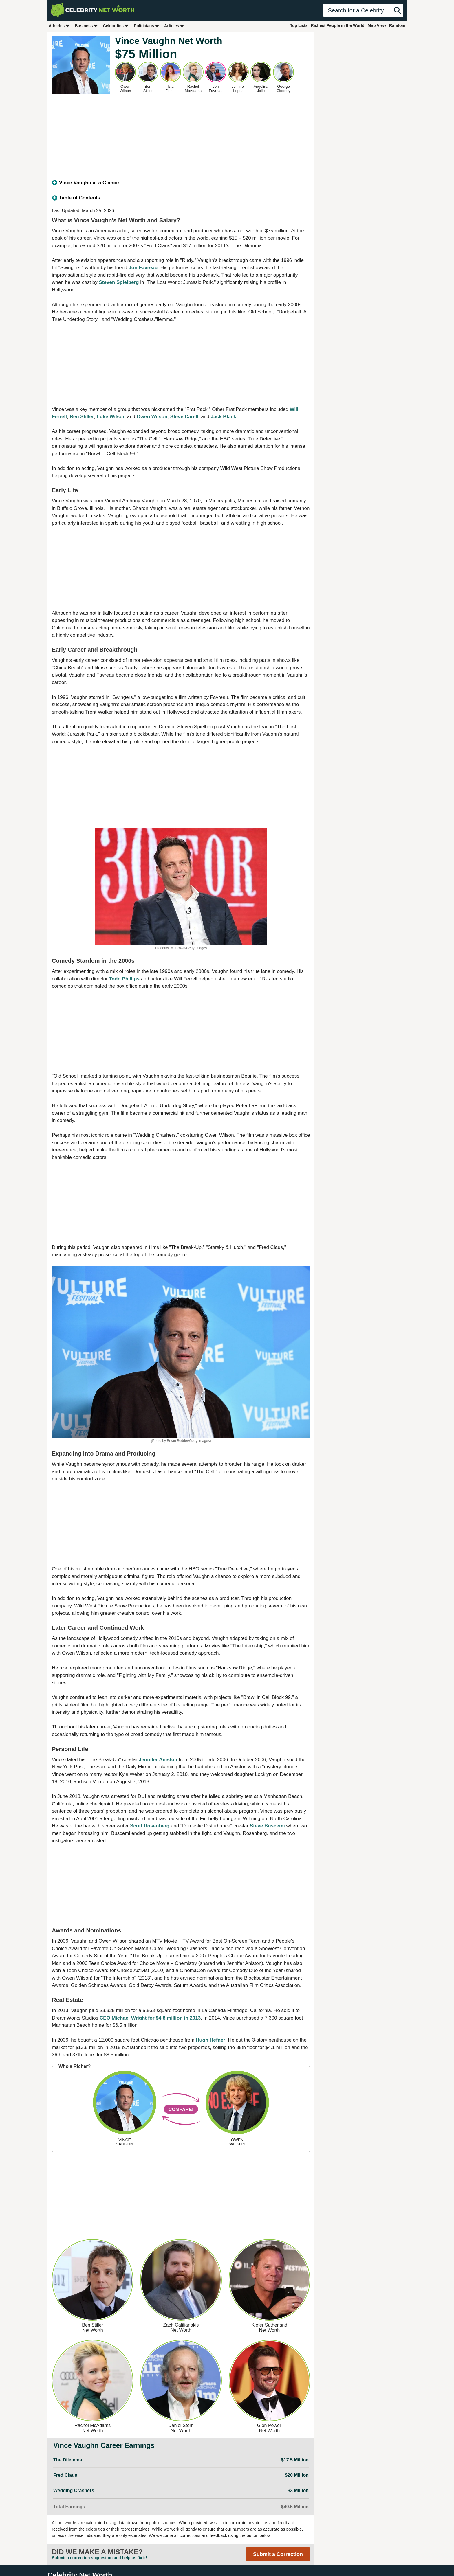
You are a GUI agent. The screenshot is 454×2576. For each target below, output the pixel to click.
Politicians (146, 25)
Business (86, 25)
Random (397, 25)
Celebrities (116, 25)
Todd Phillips (124, 979)
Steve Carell (184, 416)
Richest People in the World (338, 25)
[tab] (180, 182)
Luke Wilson (111, 416)
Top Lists (298, 25)
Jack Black (223, 416)
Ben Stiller (81, 416)
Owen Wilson (152, 416)
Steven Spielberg (119, 282)
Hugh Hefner (210, 2040)
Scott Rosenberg (149, 1826)
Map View (376, 25)
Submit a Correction (278, 2554)
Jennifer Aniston (158, 1759)
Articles (174, 25)
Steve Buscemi (267, 1826)
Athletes (59, 25)
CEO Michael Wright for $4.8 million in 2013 (150, 2018)
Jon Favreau (143, 267)
